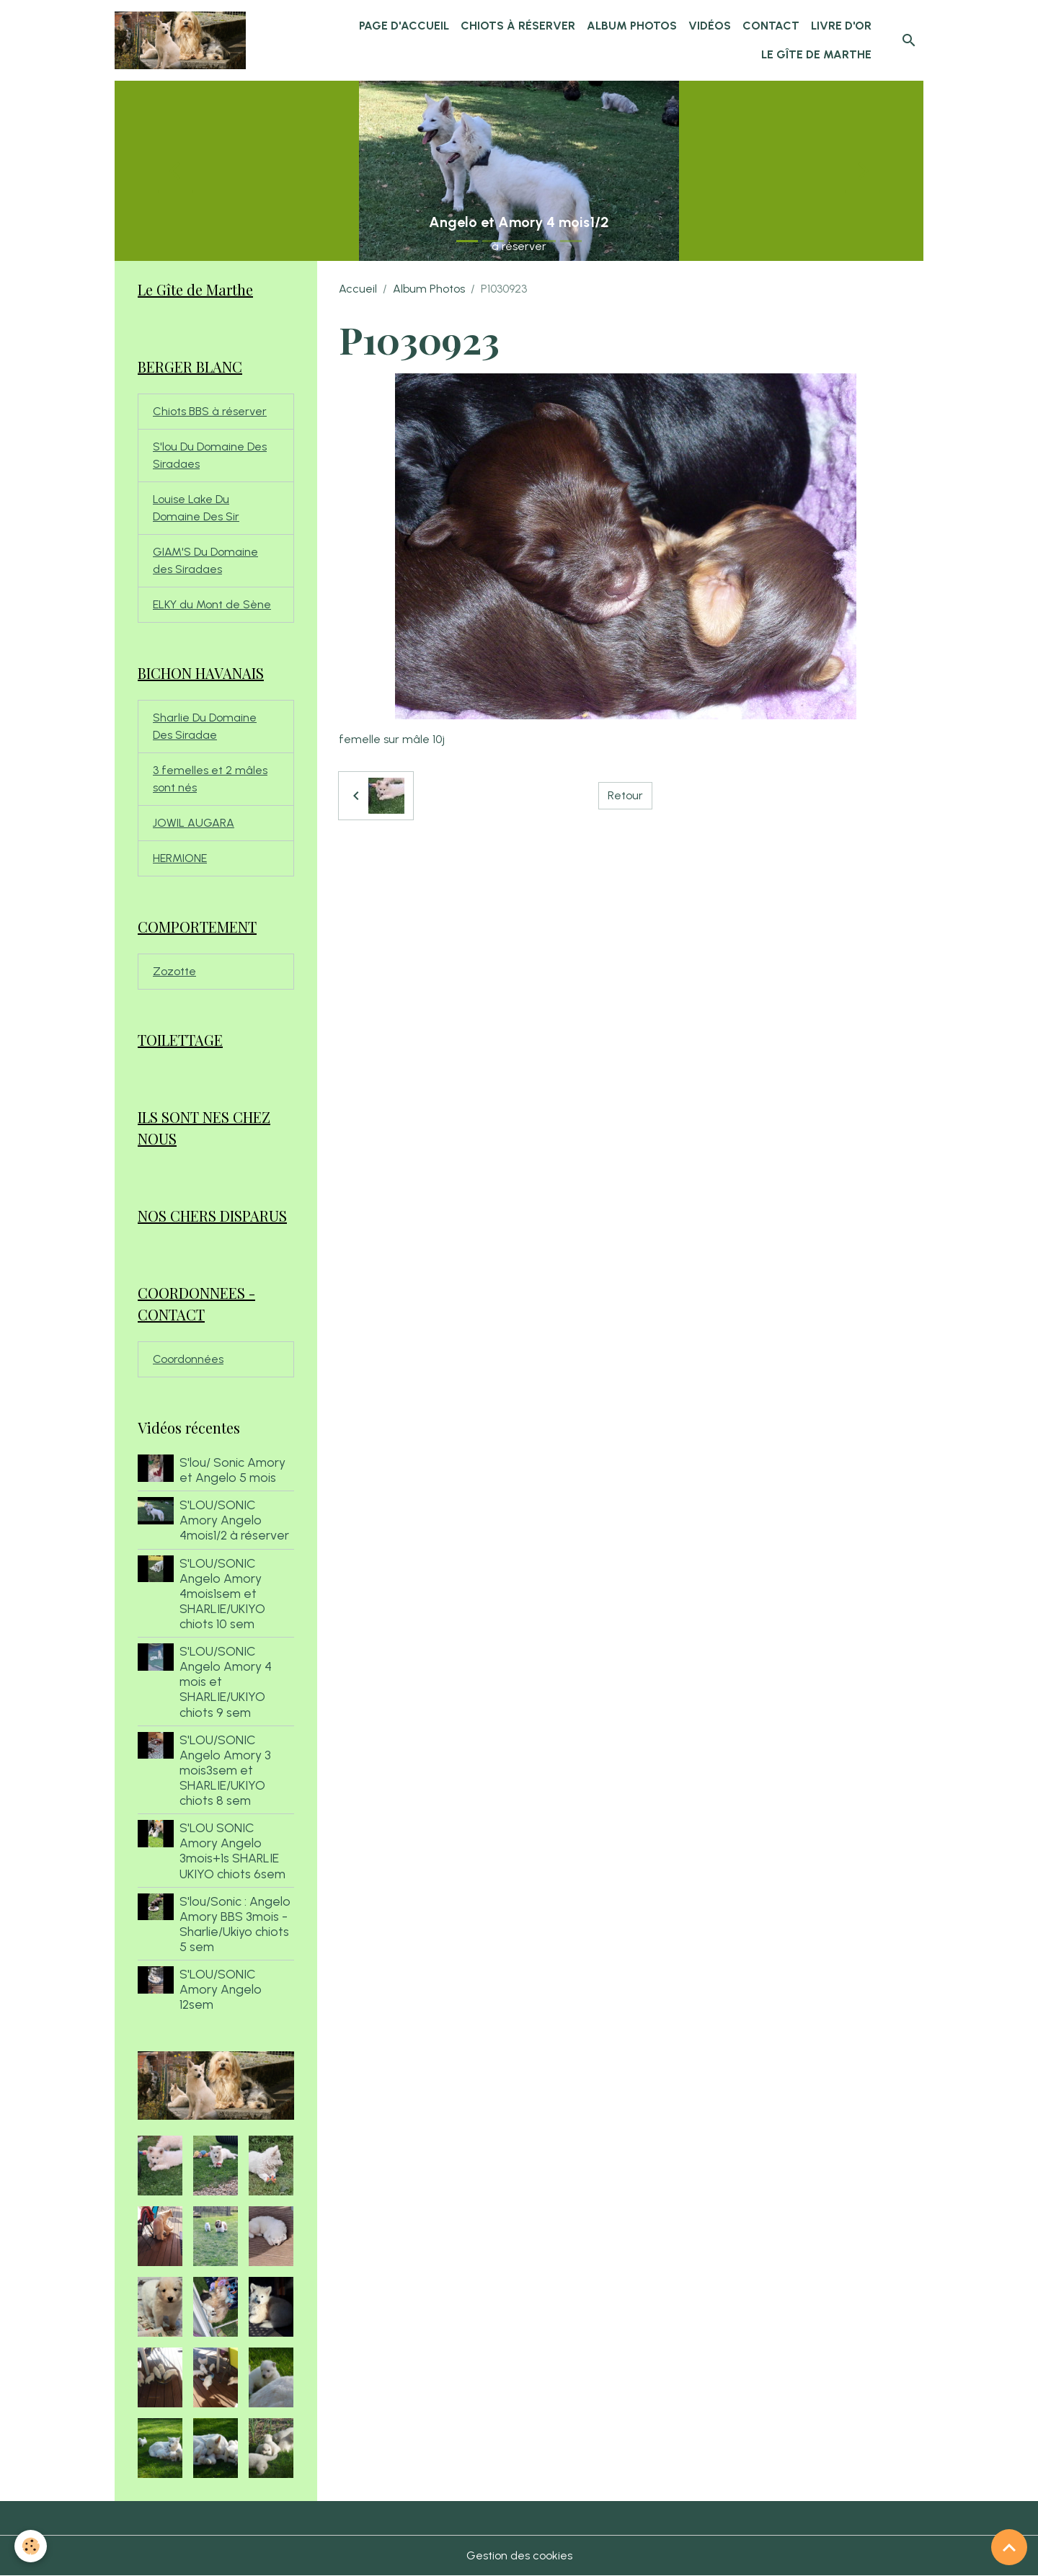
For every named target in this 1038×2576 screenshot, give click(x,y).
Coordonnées (188, 1359)
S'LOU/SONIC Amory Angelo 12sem (220, 1989)
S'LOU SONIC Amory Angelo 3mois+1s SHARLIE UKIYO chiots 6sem (232, 1850)
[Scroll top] (1009, 2547)
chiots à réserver (518, 25)
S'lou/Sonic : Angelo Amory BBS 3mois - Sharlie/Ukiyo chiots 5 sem (234, 1923)
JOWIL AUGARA (193, 823)
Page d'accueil (404, 25)
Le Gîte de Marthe (816, 54)
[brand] (181, 40)
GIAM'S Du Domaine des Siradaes (205, 560)
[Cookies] (30, 2546)
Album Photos (632, 25)
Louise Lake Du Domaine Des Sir (196, 507)
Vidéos (709, 25)
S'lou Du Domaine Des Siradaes (210, 455)
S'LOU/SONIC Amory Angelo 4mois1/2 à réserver (234, 1519)
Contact (770, 25)
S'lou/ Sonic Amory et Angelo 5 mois (232, 1469)
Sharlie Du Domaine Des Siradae (205, 726)
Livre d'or (841, 25)
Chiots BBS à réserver (210, 411)
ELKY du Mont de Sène (212, 604)
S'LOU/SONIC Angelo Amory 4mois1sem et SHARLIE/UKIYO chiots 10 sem (222, 1593)
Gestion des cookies (519, 2555)
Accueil (358, 289)
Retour (625, 795)
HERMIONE (180, 858)
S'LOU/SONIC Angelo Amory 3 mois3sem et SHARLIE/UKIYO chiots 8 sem (225, 1770)
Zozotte (174, 971)
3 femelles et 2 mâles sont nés (210, 778)
